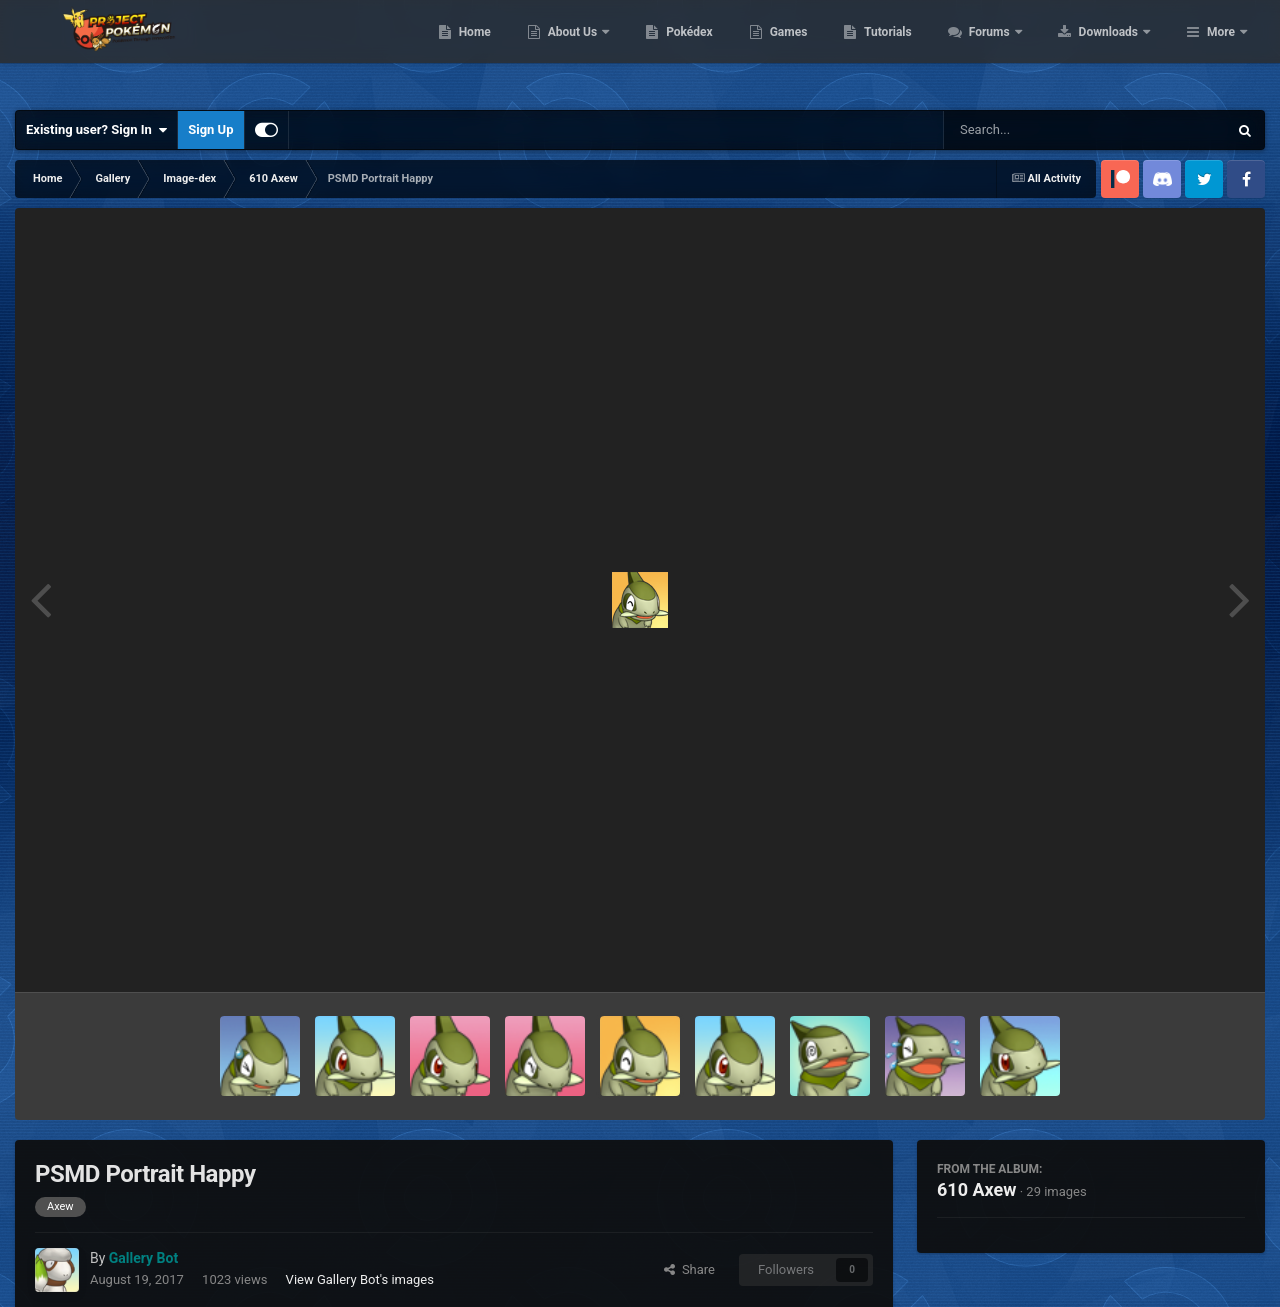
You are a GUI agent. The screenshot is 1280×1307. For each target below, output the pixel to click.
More (1221, 50)
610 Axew (976, 1189)
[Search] (1035, 130)
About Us (700, 50)
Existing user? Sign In (96, 130)
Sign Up (210, 129)
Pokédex (817, 50)
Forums (1117, 50)
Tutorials (1015, 50)
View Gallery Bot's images (360, 1279)
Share (689, 1269)
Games (915, 50)
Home (601, 50)
